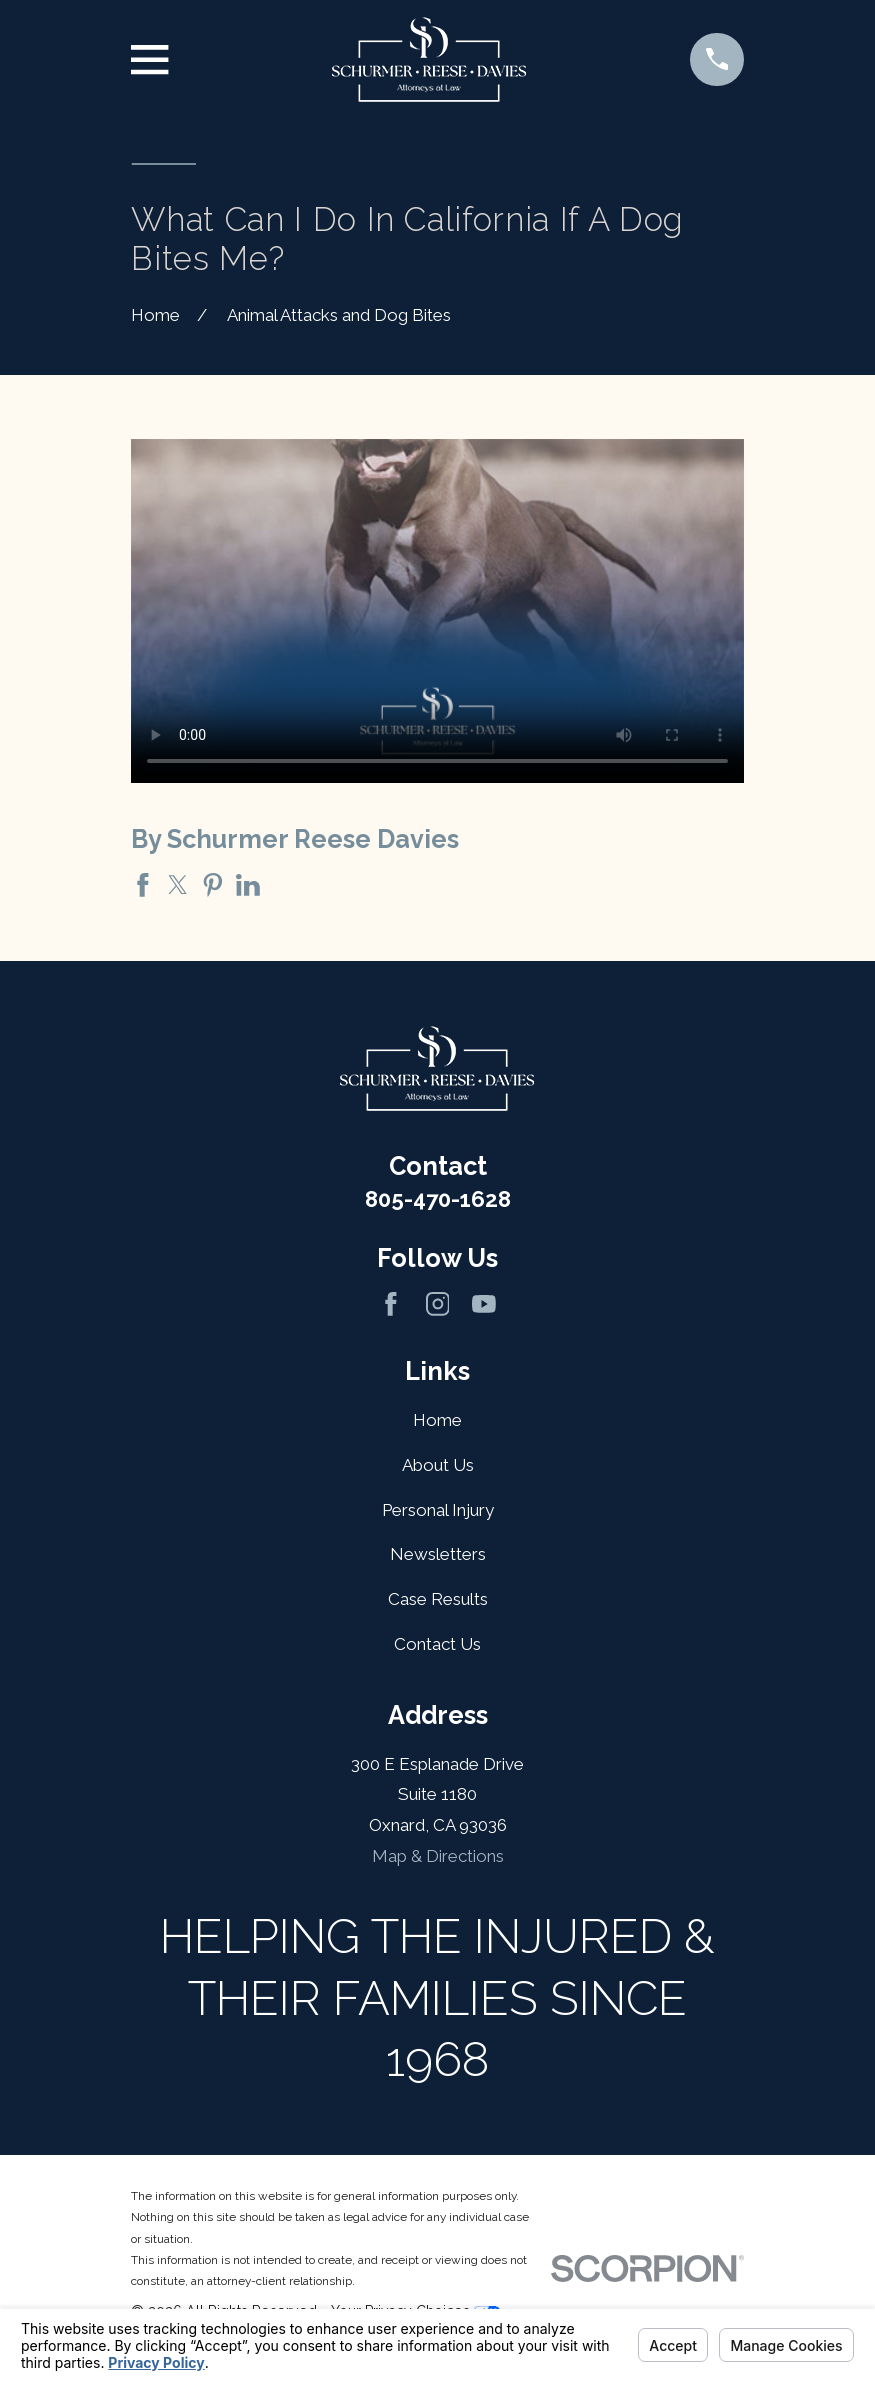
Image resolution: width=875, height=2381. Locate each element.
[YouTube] (484, 1304)
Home (437, 1420)
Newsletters (438, 1554)
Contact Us (437, 1644)
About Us (438, 1465)
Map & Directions (438, 1856)
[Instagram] (438, 1304)
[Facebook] (391, 1304)
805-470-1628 (438, 1199)
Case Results (438, 1599)
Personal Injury (438, 1510)
